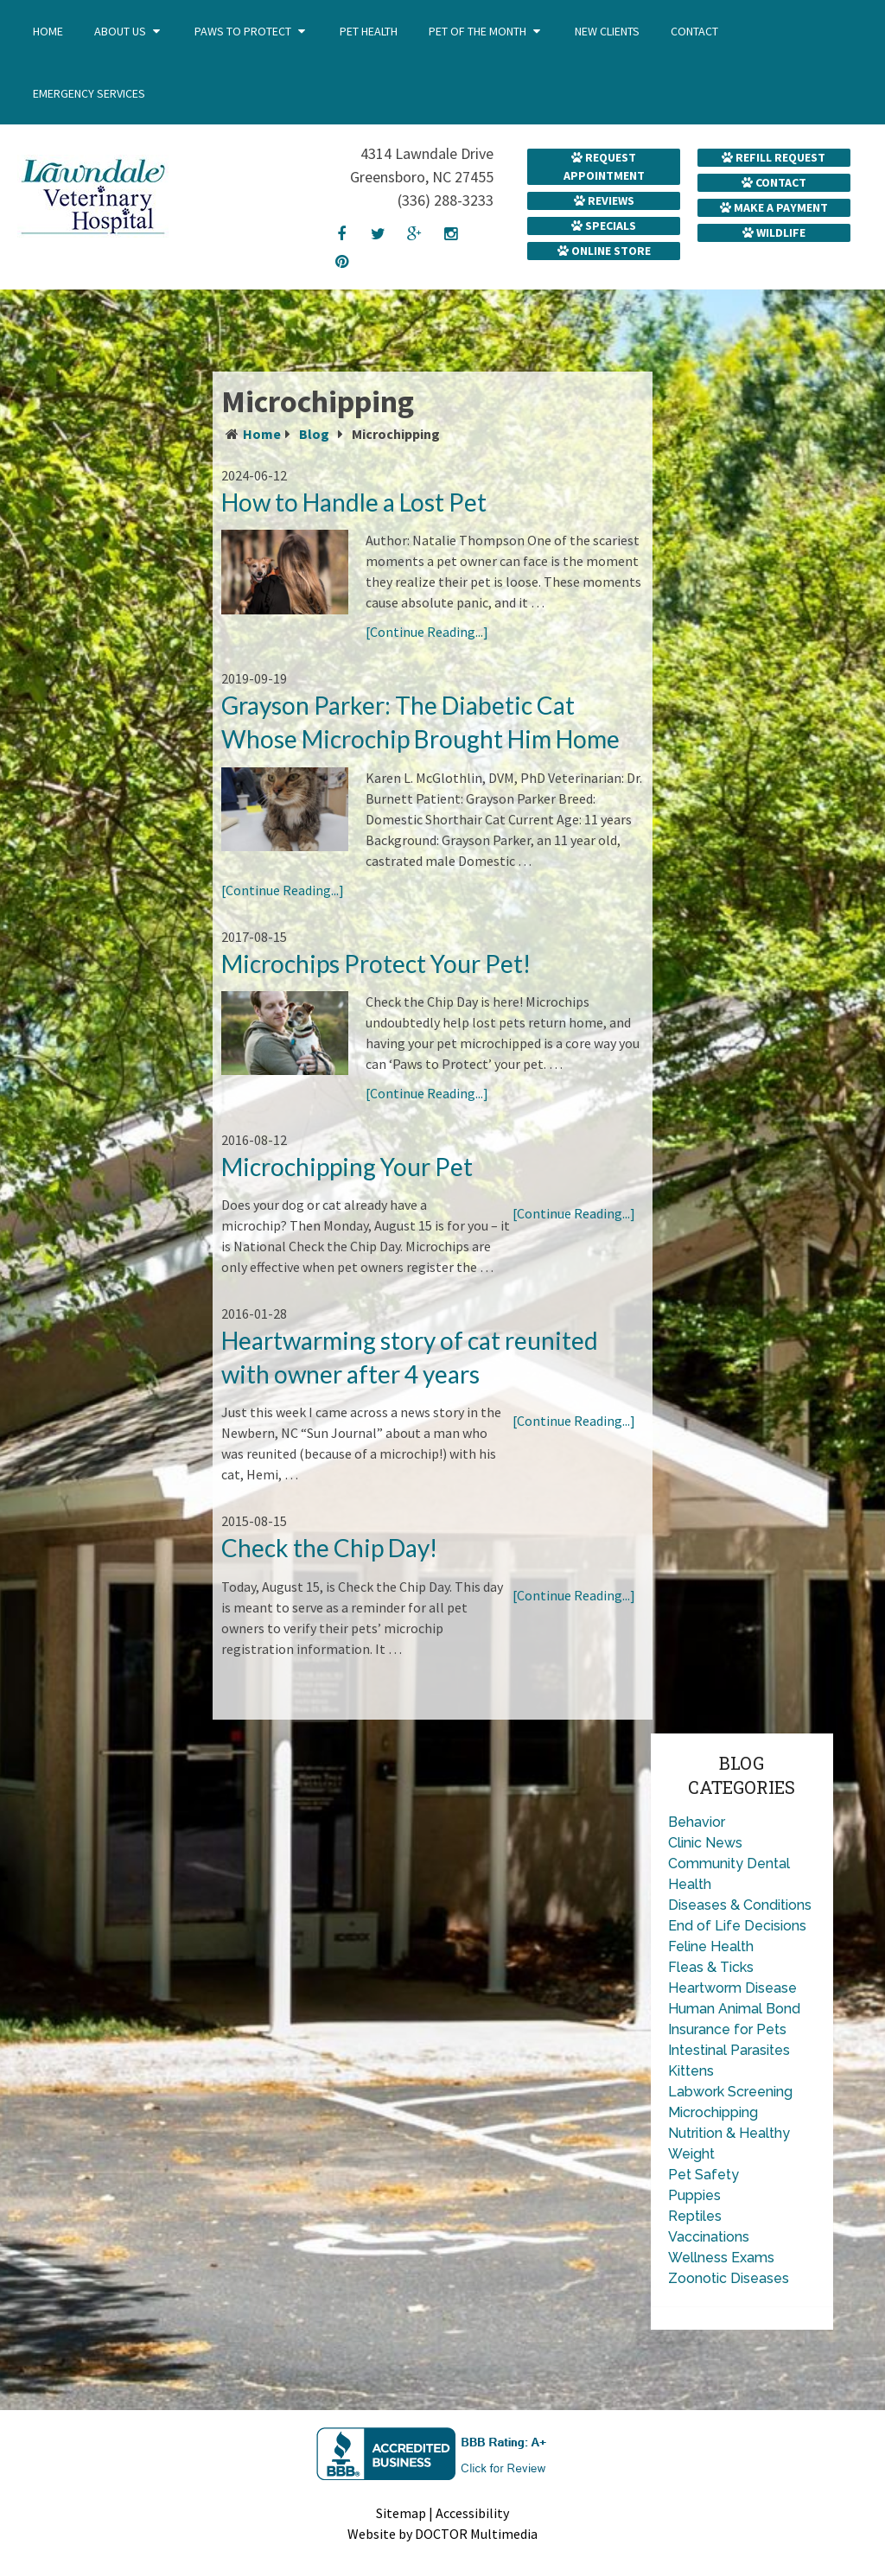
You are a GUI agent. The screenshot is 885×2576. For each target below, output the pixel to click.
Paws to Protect (242, 31)
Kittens (691, 2071)
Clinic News (705, 1843)
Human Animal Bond (734, 2008)
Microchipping (713, 2112)
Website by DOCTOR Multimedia (442, 2533)
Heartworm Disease (732, 1988)
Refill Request (773, 157)
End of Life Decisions (737, 1926)
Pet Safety (703, 2174)
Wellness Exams (721, 2257)
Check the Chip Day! (329, 1547)
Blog (314, 433)
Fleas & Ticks (711, 1967)
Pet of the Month (477, 31)
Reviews (604, 200)
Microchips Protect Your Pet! (376, 963)
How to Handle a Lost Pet (354, 502)
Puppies (694, 2195)
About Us (120, 31)
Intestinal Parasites (729, 2050)
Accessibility (472, 2513)
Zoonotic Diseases (728, 2278)
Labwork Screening (730, 2091)
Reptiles (695, 2216)
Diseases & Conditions (740, 1905)
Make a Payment (774, 207)
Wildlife (773, 232)
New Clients (607, 31)
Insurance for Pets (727, 2029)
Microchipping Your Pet (347, 1166)
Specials (603, 225)
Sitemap (401, 2513)
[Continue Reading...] (427, 631)
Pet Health (369, 31)
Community (705, 1863)
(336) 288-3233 (445, 200)
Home (48, 31)
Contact (694, 31)
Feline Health (711, 1946)
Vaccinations (708, 2237)
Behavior (696, 1822)
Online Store (604, 250)
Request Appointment (604, 166)
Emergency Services (89, 93)
